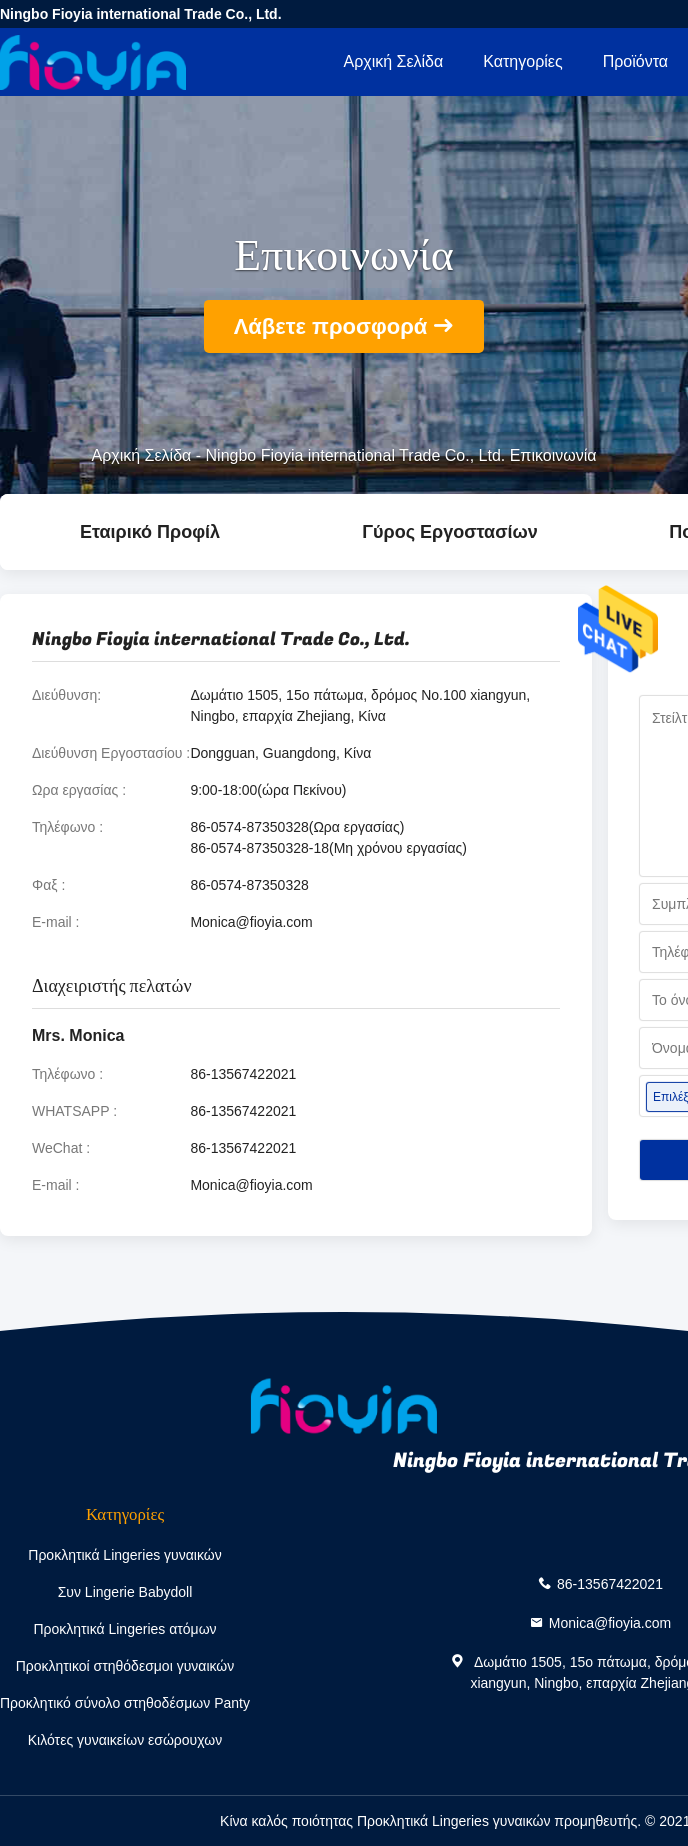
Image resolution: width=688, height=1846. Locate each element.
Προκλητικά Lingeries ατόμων (124, 1629)
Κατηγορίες (522, 61)
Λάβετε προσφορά (331, 326)
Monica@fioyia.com (251, 922)
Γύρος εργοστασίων (449, 532)
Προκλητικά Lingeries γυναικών (124, 1555)
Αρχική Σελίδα (393, 61)
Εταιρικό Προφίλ (150, 532)
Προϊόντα (635, 61)
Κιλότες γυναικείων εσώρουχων (125, 1740)
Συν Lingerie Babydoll (125, 1592)
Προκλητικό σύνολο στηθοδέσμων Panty (125, 1703)
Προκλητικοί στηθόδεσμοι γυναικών (125, 1666)
